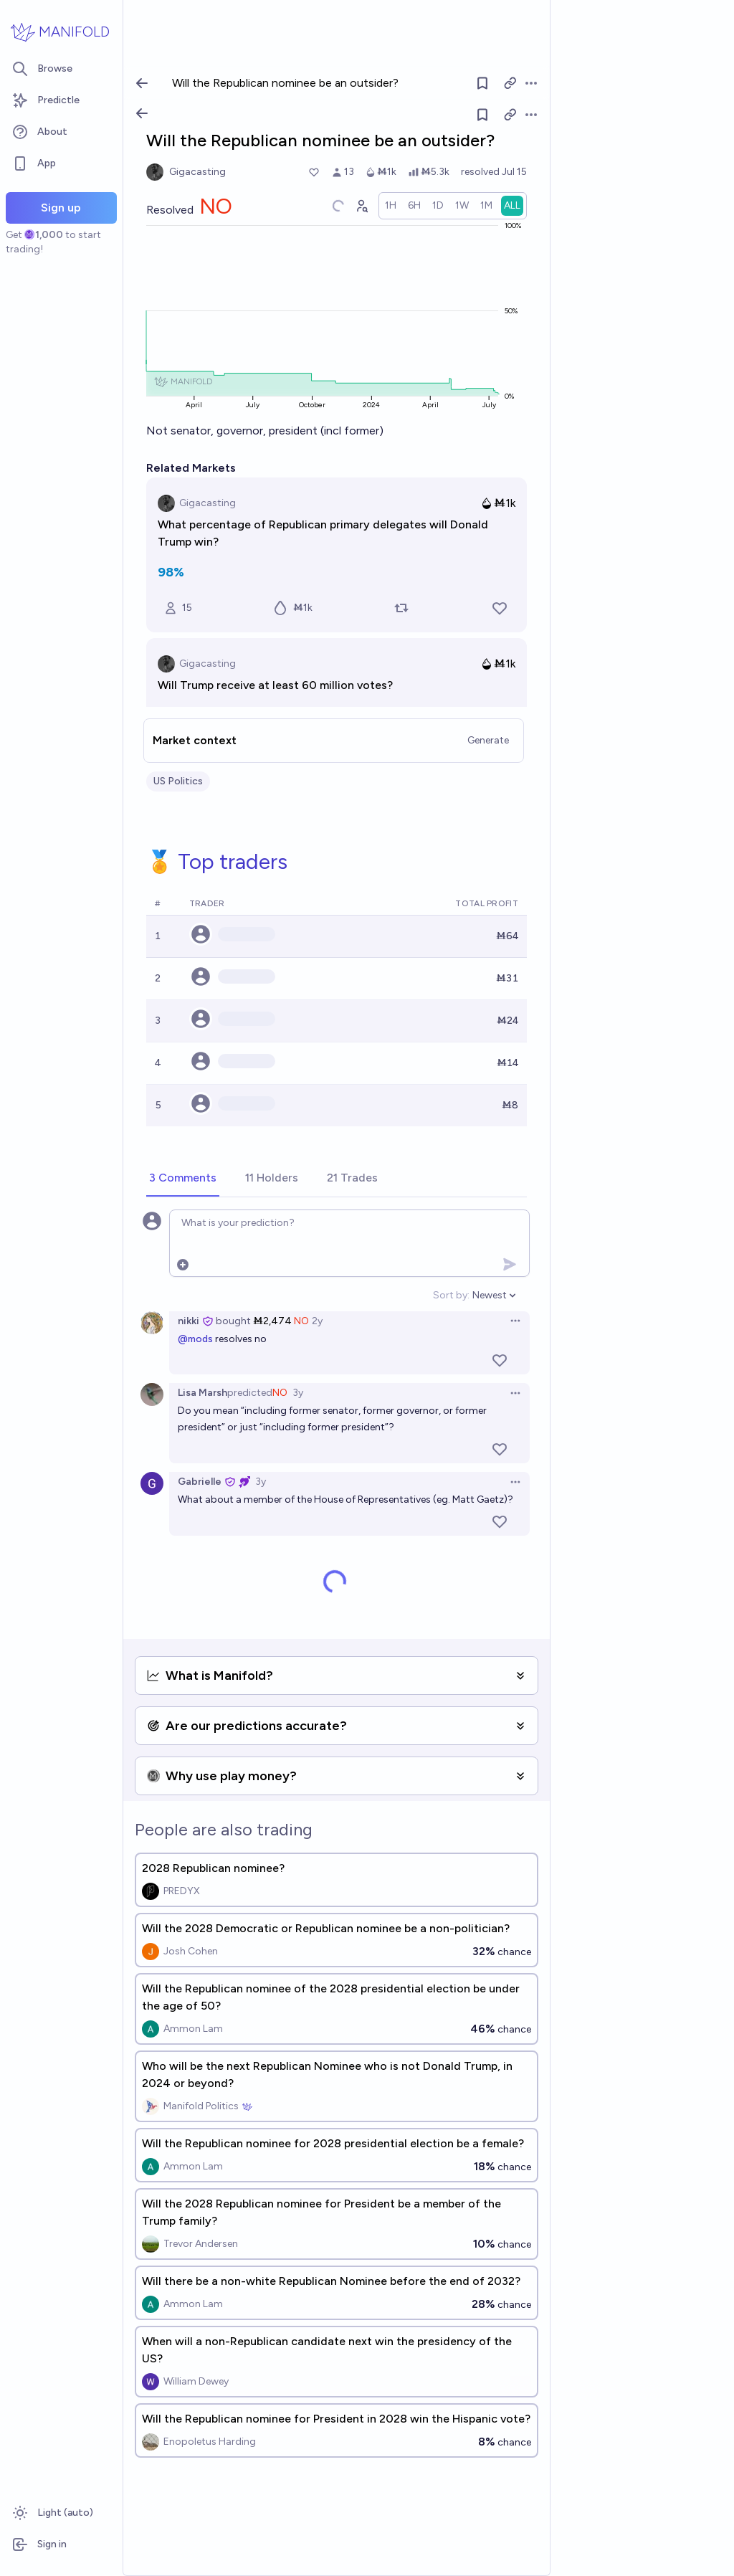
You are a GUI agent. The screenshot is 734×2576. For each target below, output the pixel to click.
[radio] (390, 206)
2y (317, 1321)
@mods (195, 1339)
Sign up (61, 207)
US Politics (178, 781)
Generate (488, 740)
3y (297, 1393)
